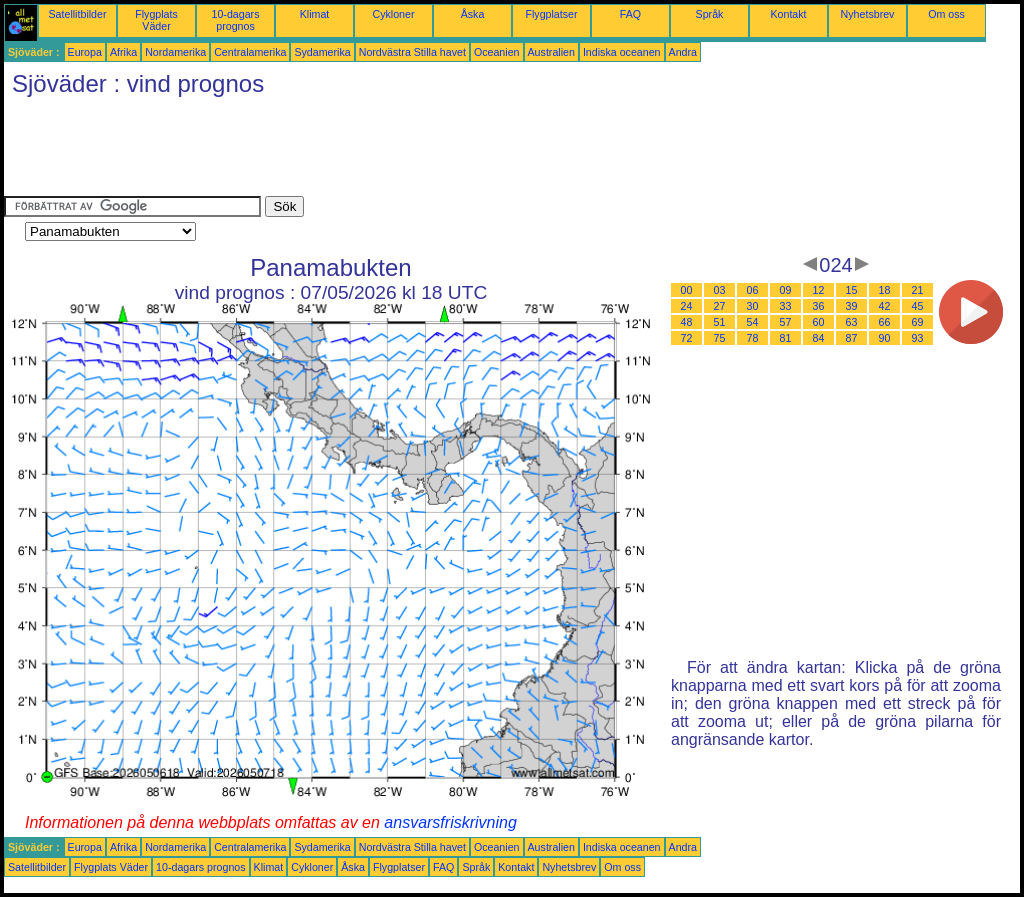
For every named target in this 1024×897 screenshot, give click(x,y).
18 (885, 290)
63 (852, 322)
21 (918, 290)
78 (753, 338)
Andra (683, 52)
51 (720, 322)
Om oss (946, 14)
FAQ (630, 14)
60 (819, 322)
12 (819, 290)
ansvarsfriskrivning (450, 822)
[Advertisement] (368, 151)
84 (819, 338)
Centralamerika (250, 52)
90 (885, 338)
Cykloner (393, 14)
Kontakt (788, 14)
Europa (85, 52)
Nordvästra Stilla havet (412, 52)
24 (687, 306)
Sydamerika (322, 52)
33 (786, 306)
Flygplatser (551, 14)
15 (852, 290)
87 (852, 338)
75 (720, 338)
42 (885, 306)
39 (852, 306)
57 (786, 322)
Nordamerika (175, 52)
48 (687, 322)
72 (687, 338)
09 (786, 290)
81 (786, 338)
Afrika (123, 52)
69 (918, 322)
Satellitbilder (77, 14)
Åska (473, 14)
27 (720, 306)
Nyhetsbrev (868, 14)
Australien (551, 52)
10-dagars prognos (236, 20)
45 (918, 306)
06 (753, 290)
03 (720, 290)
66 (885, 322)
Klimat (315, 14)
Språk (710, 14)
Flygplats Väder (156, 20)
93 (918, 338)
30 (753, 306)
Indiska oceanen (622, 52)
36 (819, 306)
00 (687, 290)
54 (753, 322)
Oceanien (497, 52)
